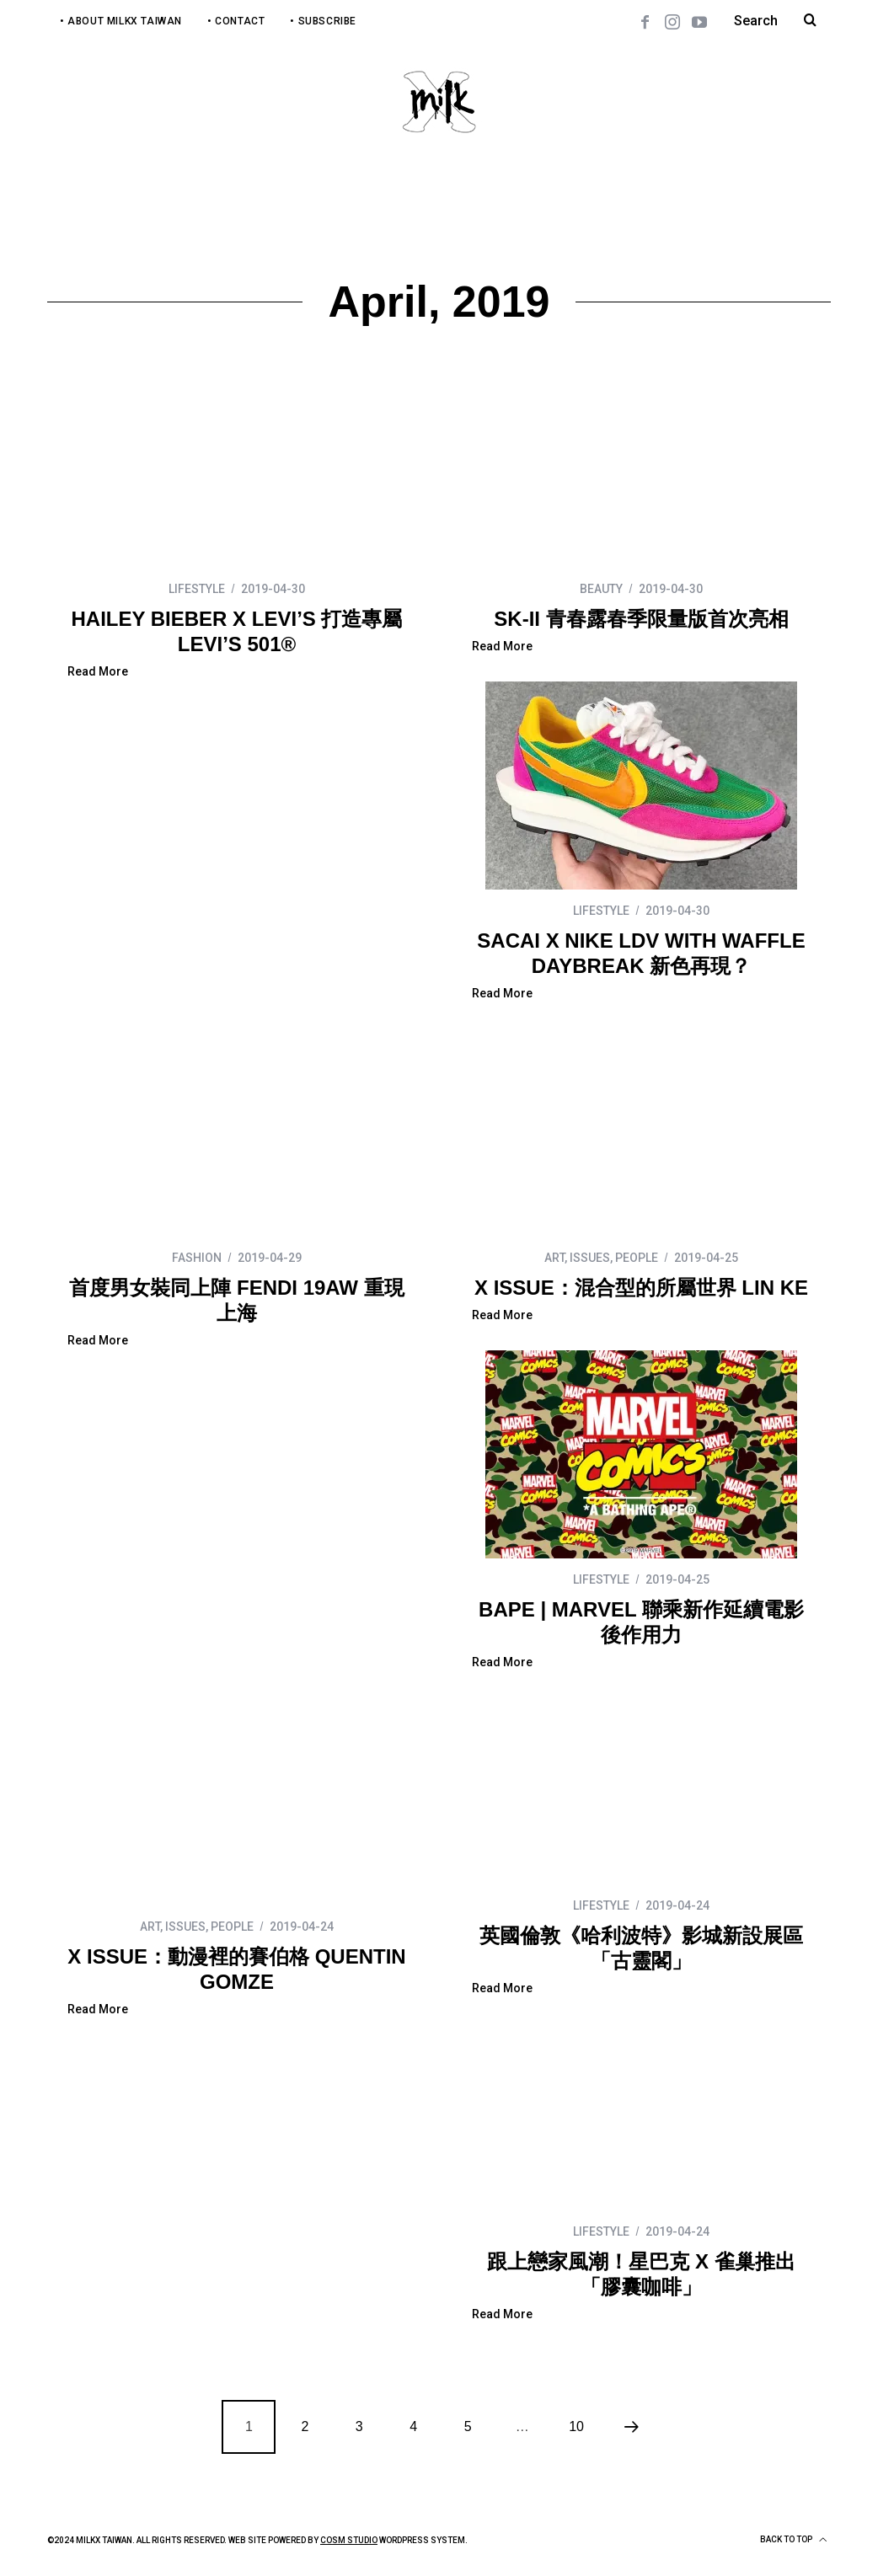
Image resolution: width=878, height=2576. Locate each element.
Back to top (793, 2539)
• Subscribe (323, 21)
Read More (97, 671)
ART (554, 1257)
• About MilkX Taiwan (121, 21)
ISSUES (590, 1257)
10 (576, 2426)
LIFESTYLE (197, 589)
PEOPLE (636, 1257)
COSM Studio (348, 2540)
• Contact (236, 21)
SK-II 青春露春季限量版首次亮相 (641, 618)
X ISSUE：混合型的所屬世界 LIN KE (641, 1287)
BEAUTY (601, 589)
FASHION (197, 1257)
